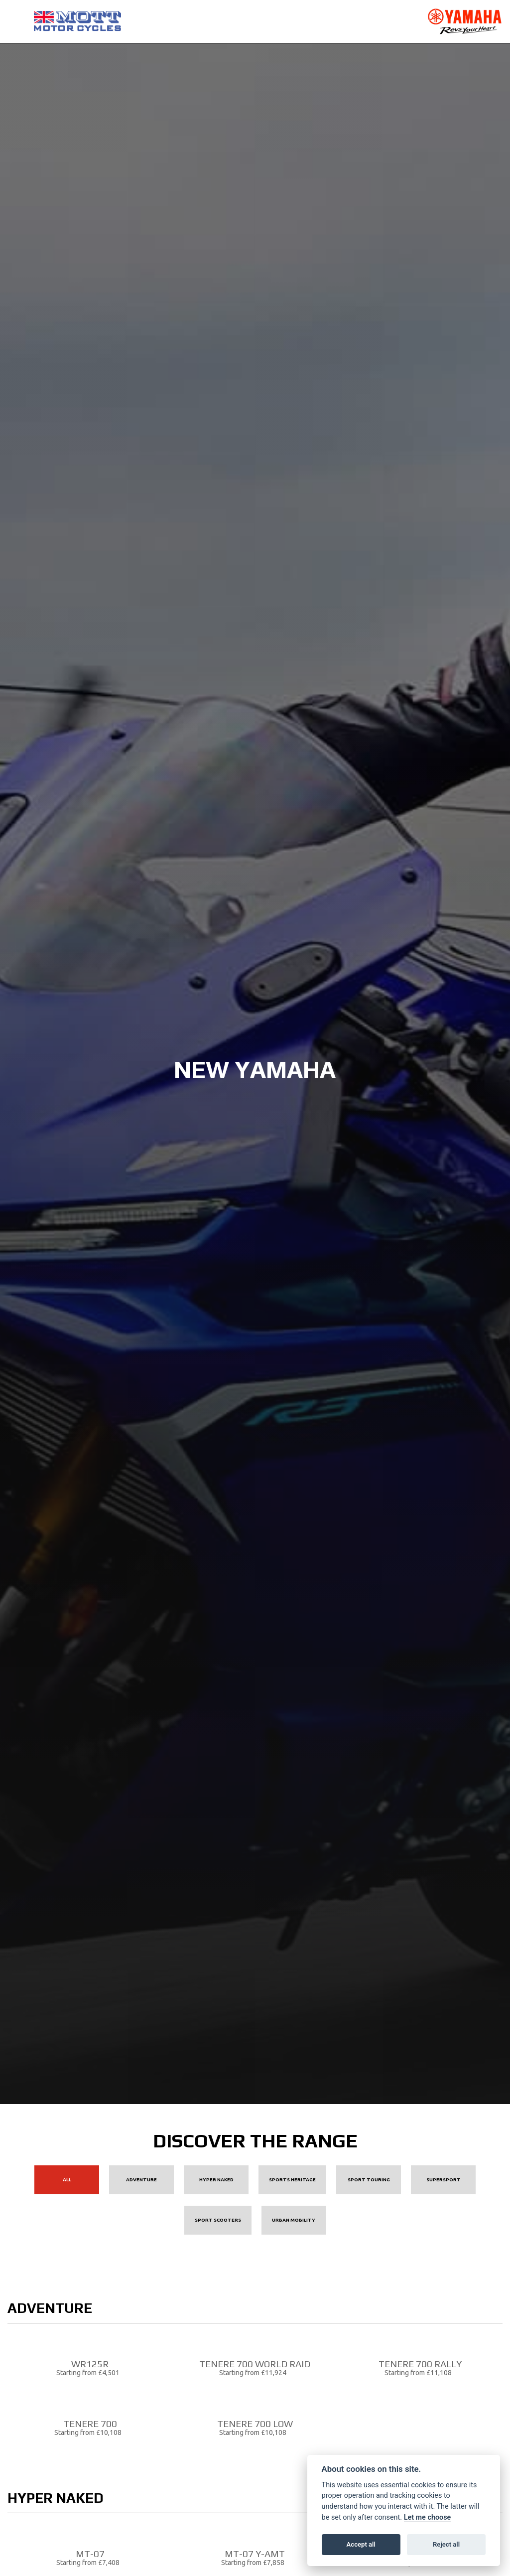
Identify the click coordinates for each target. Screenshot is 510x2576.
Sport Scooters (218, 2220)
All (67, 2179)
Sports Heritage (292, 2179)
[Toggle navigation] (15, 21)
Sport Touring (369, 2179)
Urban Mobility (293, 2220)
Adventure (141, 2179)
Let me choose (427, 2517)
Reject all (446, 2544)
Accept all (361, 2544)
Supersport (443, 2179)
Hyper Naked (216, 2179)
